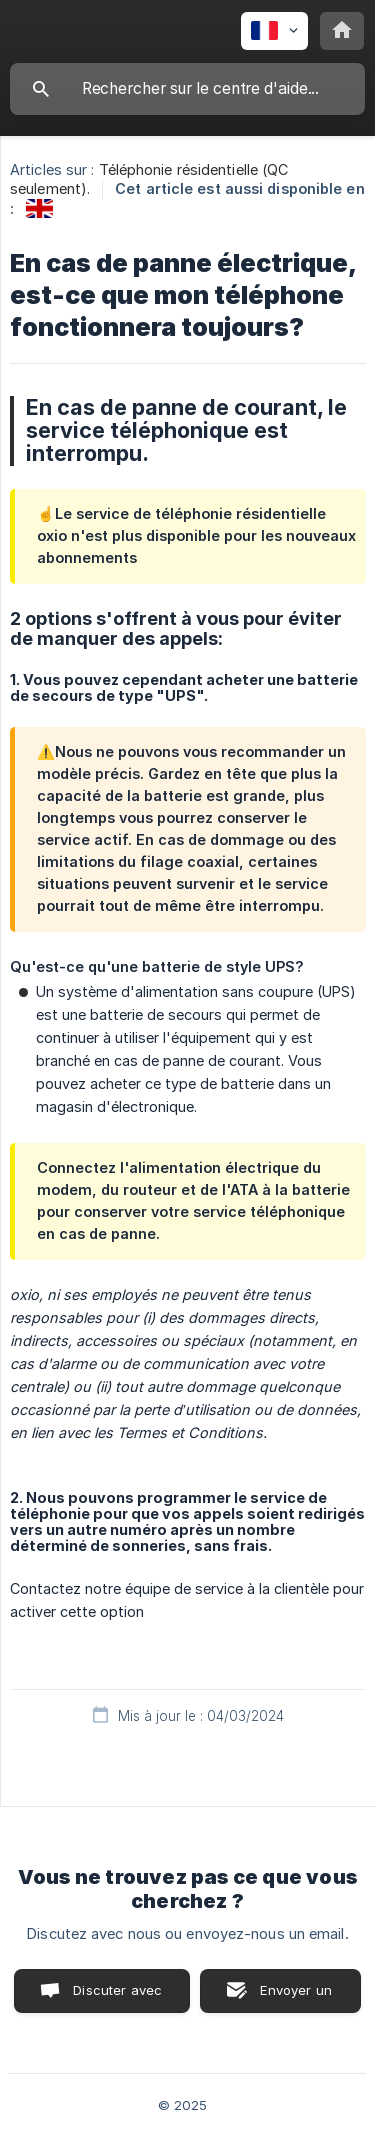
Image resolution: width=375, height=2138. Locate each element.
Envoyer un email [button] (296, 1997)
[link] (39, 208)
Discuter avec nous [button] (117, 1997)
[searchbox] (187, 89)
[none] (274, 31)
